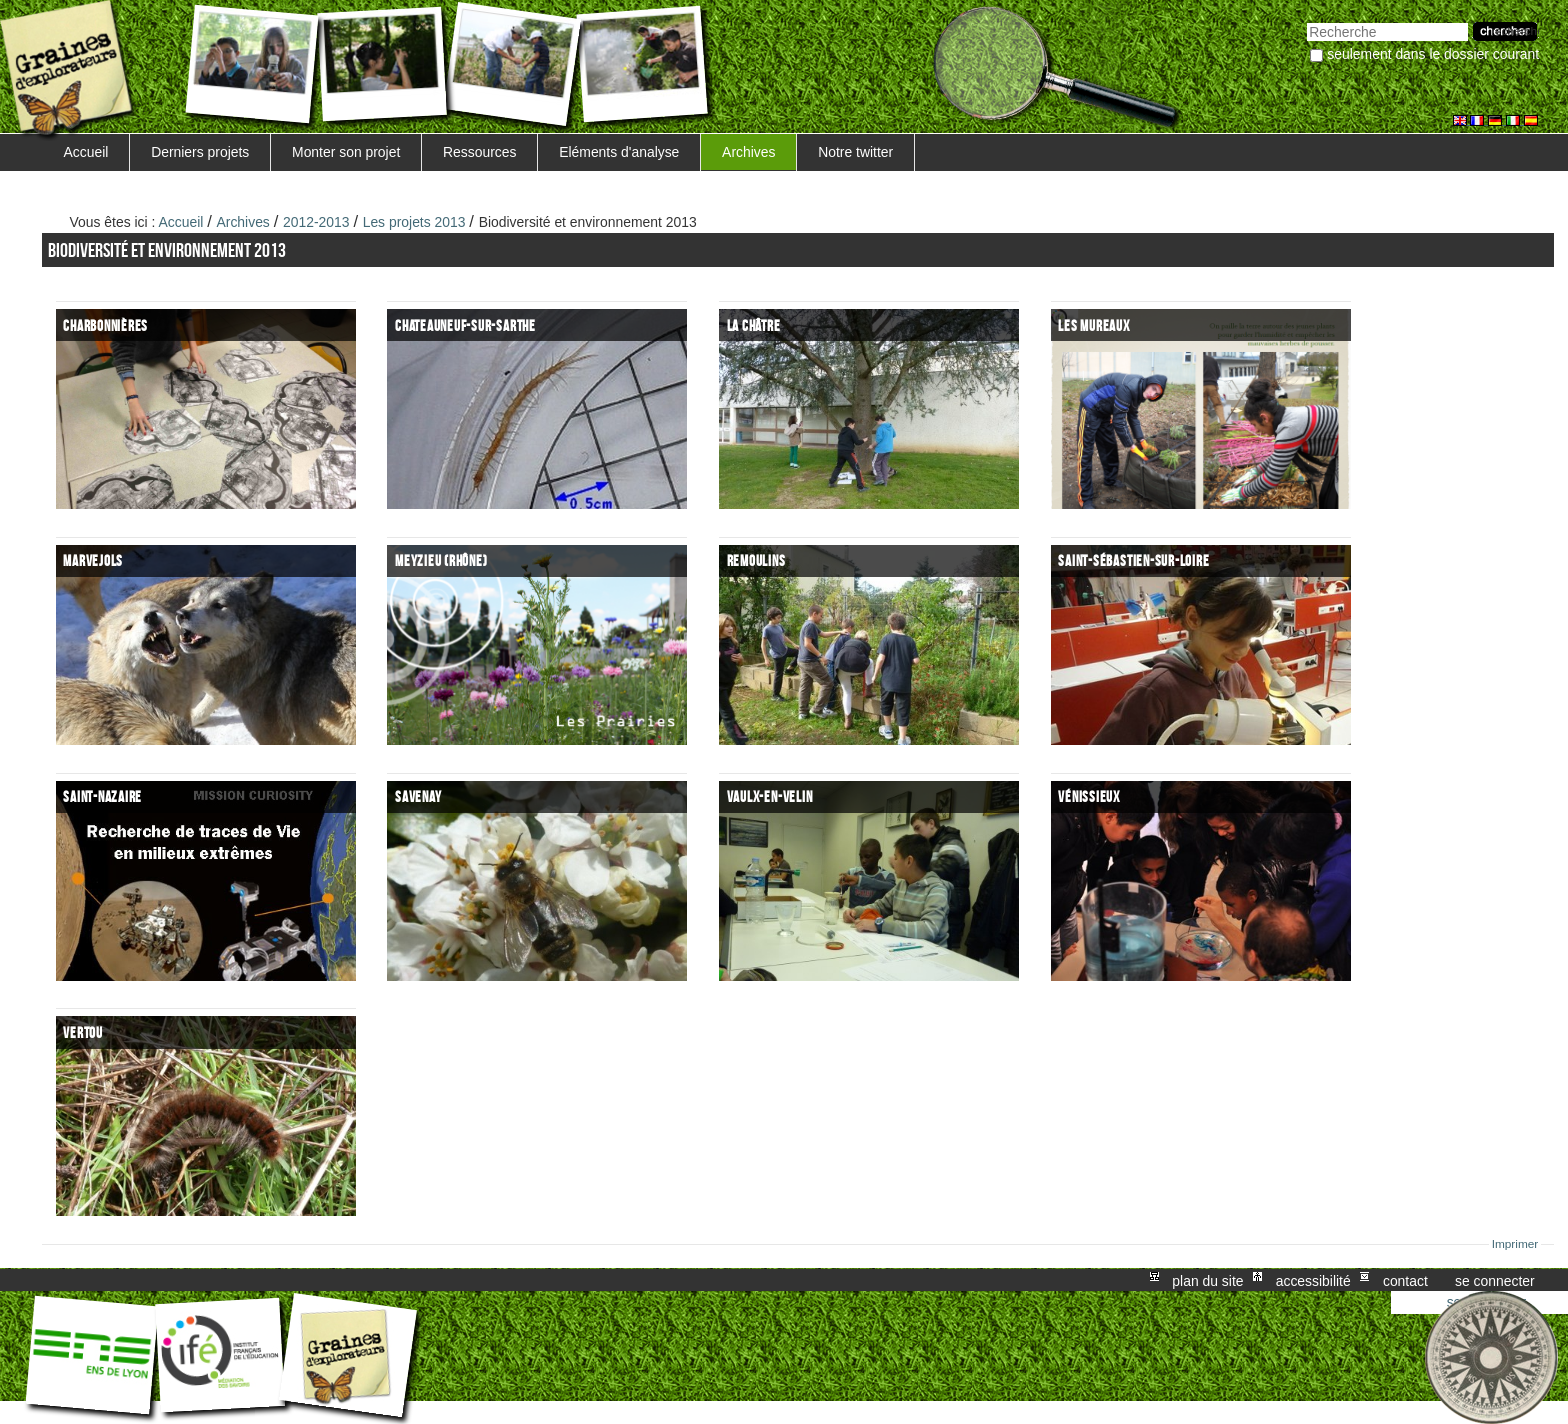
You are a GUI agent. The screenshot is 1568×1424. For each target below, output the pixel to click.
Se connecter (1495, 1280)
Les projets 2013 (414, 222)
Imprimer (1515, 1244)
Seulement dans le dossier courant (1433, 54)
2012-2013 (316, 222)
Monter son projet (346, 152)
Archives (748, 152)
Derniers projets (200, 152)
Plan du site (1207, 1280)
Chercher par (1306, 20)
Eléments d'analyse (619, 152)
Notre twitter (855, 152)
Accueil (86, 152)
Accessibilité (1313, 1280)
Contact (1405, 1280)
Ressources (479, 152)
